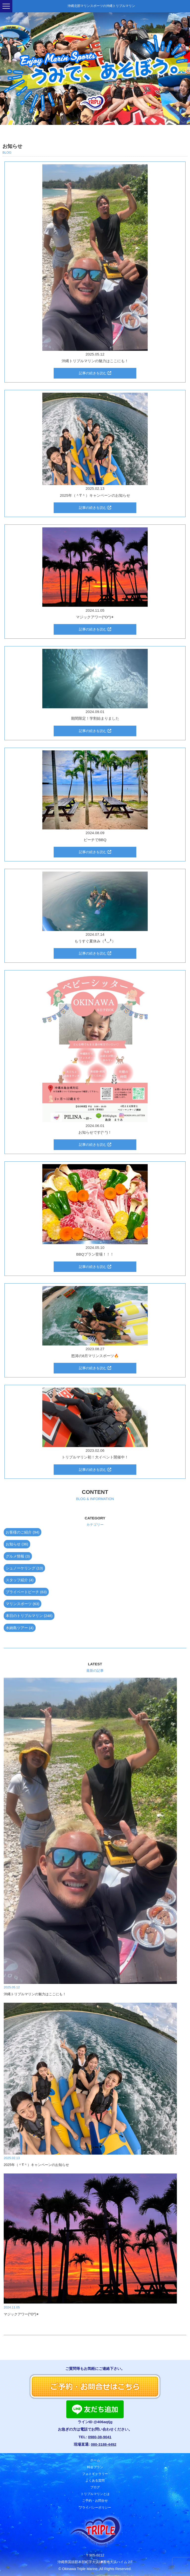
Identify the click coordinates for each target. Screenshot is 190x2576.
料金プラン (95, 2467)
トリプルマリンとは (95, 2494)
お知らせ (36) (17, 1544)
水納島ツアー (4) (20, 1628)
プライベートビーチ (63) (26, 1592)
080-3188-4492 (103, 2444)
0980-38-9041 (100, 2437)
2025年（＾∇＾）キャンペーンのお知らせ (36, 2165)
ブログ (95, 2487)
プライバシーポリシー (95, 2507)
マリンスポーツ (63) (22, 1604)
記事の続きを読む (95, 373)
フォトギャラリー (95, 2474)
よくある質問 (95, 2480)
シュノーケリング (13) (24, 1568)
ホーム (95, 2460)
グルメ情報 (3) (18, 1556)
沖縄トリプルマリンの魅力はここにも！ (35, 1994)
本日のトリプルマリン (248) (29, 1616)
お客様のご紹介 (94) (22, 1532)
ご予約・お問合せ (95, 2500)
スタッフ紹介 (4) (20, 1580)
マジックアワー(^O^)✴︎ (21, 2314)
